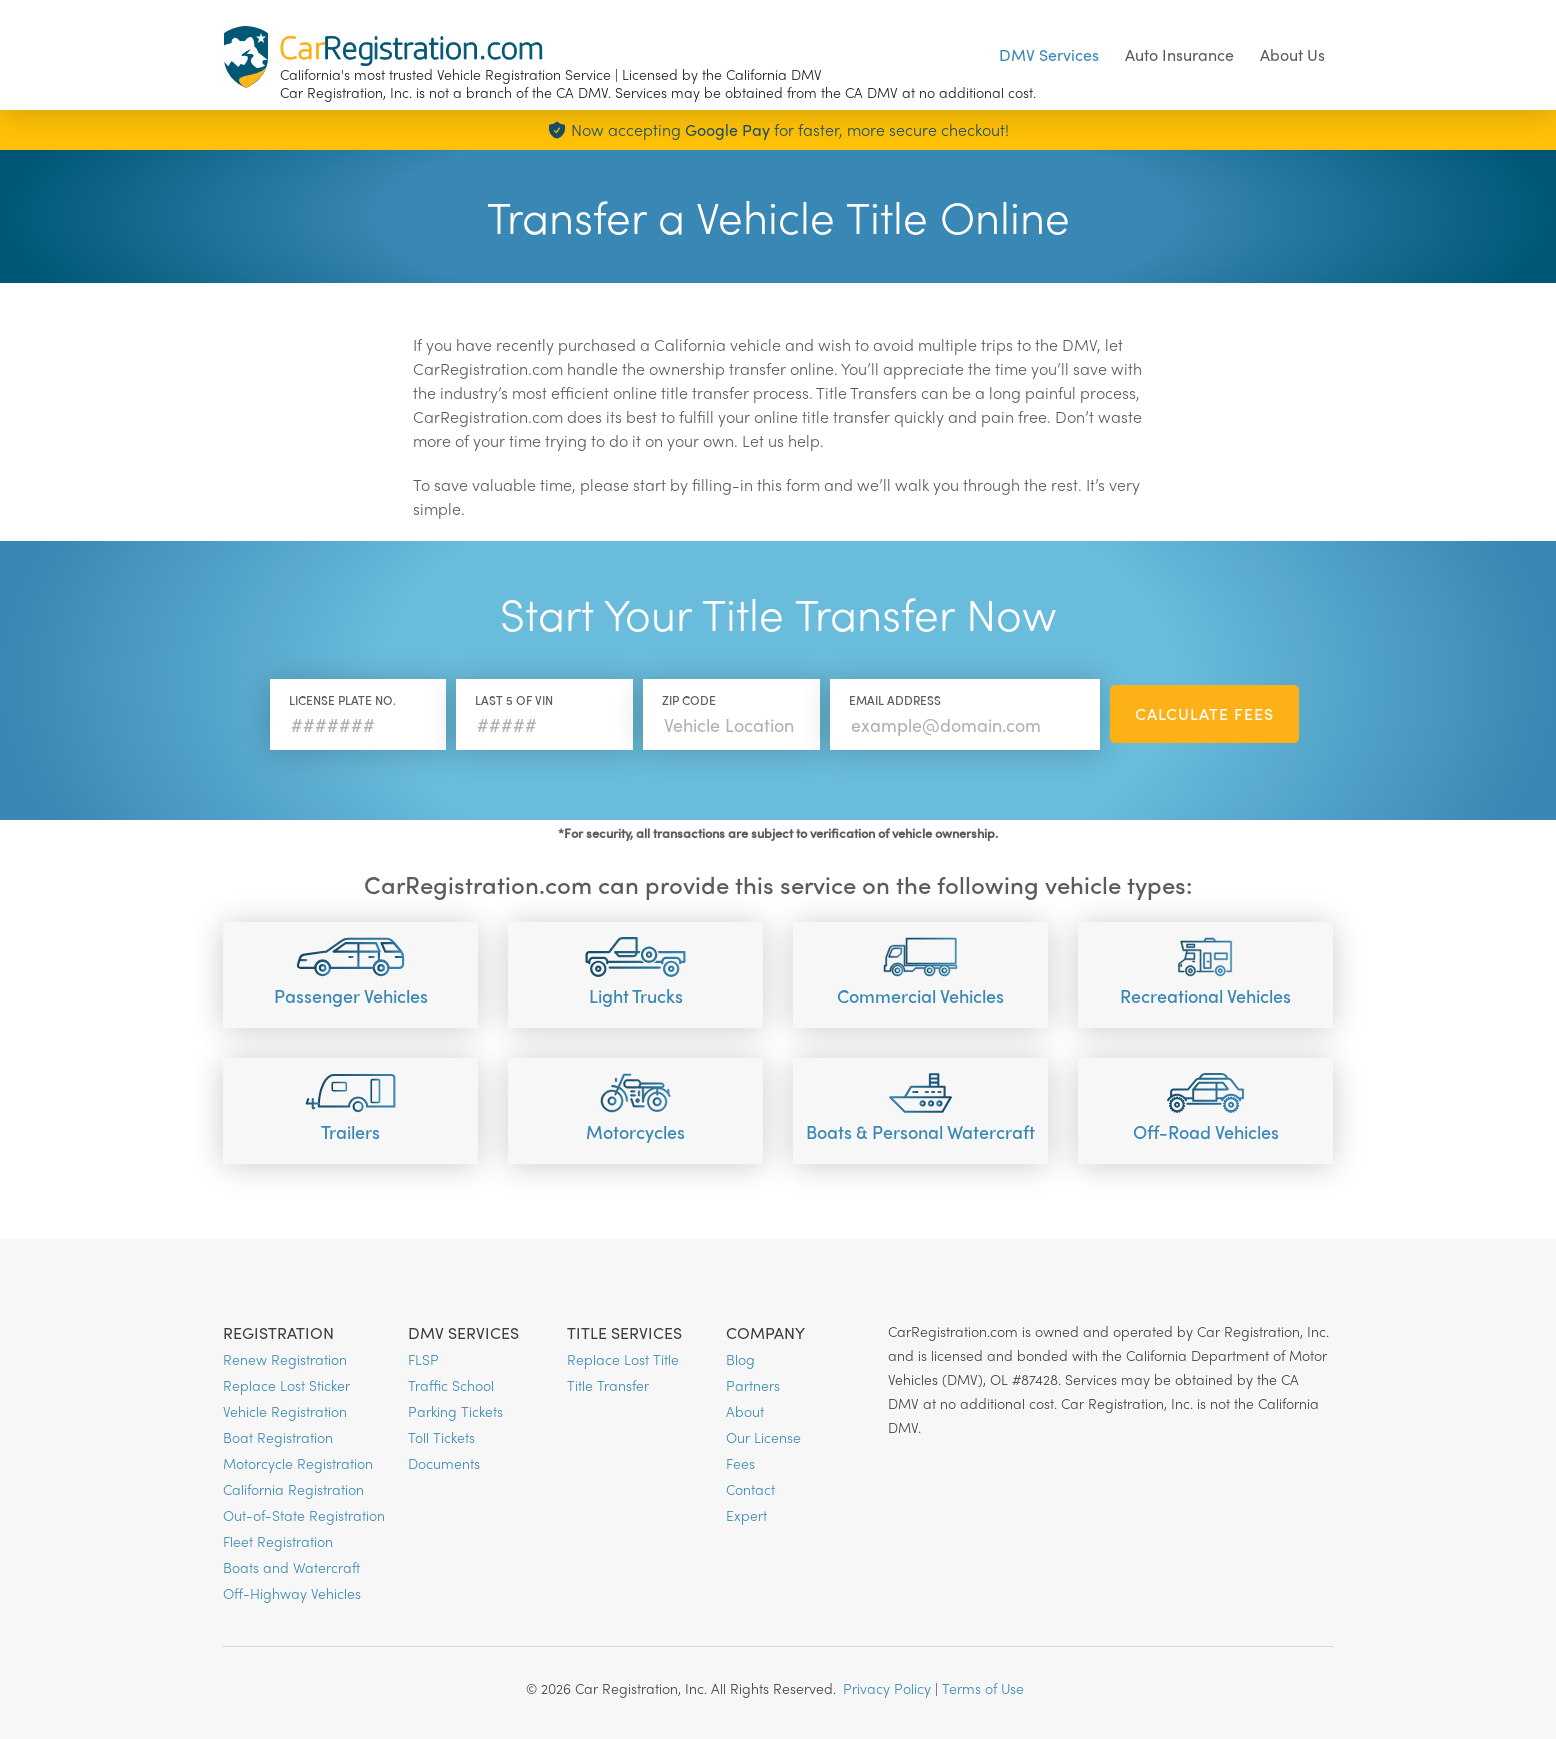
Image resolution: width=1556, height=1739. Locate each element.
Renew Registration (285, 1359)
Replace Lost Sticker (286, 1385)
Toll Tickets (441, 1437)
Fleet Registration (278, 1541)
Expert (746, 1515)
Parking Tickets (455, 1411)
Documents (444, 1463)
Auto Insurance (1179, 54)
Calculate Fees (1204, 713)
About (745, 1411)
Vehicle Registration (285, 1411)
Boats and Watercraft (291, 1567)
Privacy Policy (887, 1688)
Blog (740, 1359)
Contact (750, 1489)
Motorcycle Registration (298, 1463)
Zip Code (689, 700)
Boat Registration (278, 1437)
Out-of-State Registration (304, 1515)
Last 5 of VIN (514, 700)
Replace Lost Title (623, 1359)
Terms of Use (983, 1688)
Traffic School (451, 1385)
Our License (763, 1437)
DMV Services (1049, 54)
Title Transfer (608, 1385)
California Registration (293, 1489)
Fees (740, 1463)
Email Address (895, 700)
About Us (1292, 54)
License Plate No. (342, 700)
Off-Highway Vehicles (292, 1593)
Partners (753, 1385)
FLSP (423, 1359)
